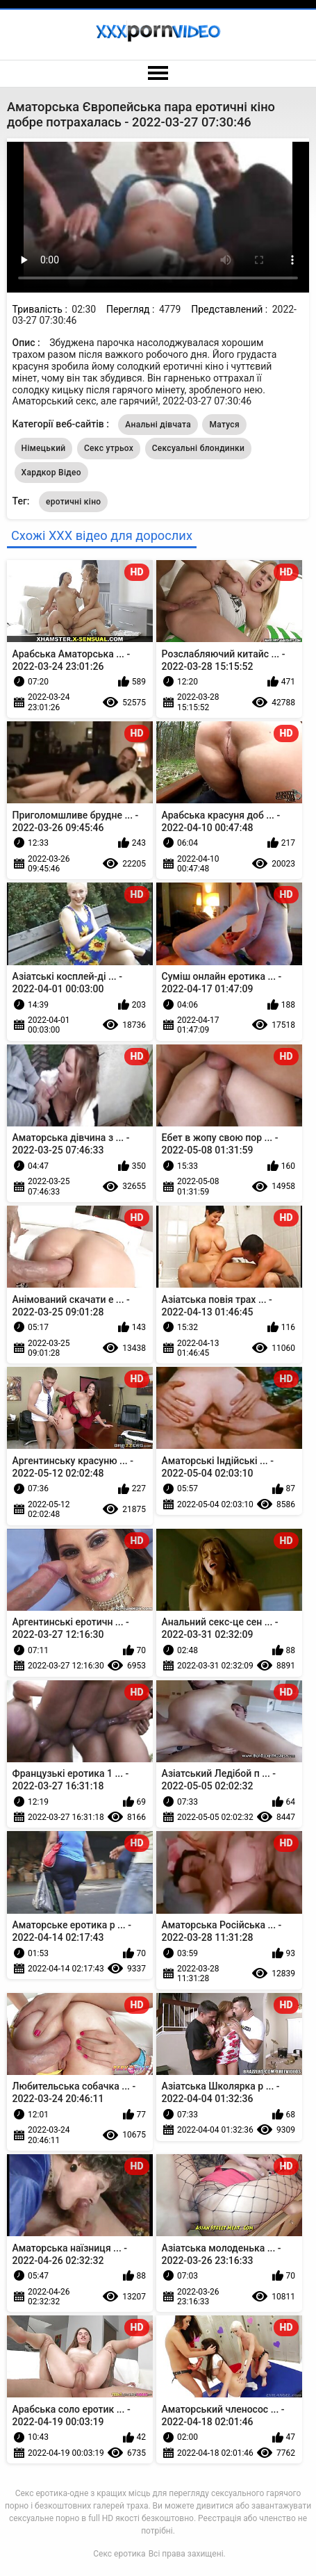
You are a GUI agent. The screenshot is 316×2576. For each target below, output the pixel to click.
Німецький (44, 448)
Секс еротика (119, 2554)
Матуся (224, 424)
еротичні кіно (73, 502)
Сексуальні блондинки (198, 448)
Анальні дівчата (158, 424)
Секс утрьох (108, 448)
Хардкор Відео (51, 472)
